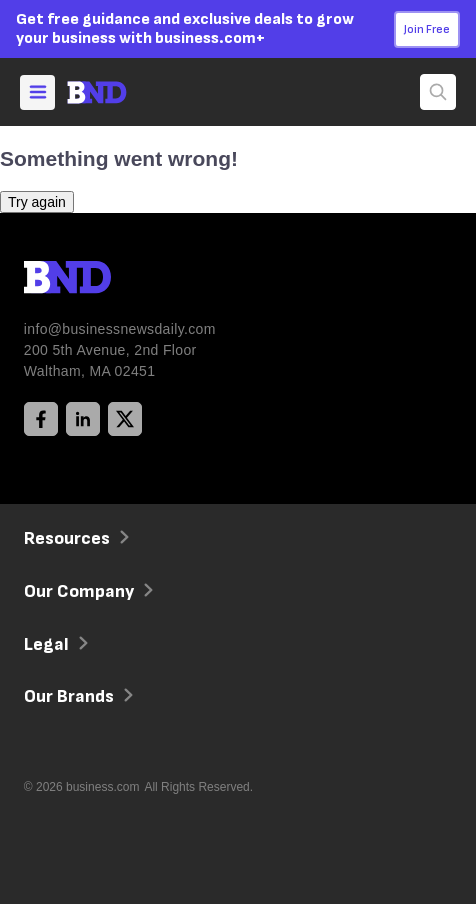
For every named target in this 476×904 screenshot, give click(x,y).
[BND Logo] (109, 280)
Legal (54, 644)
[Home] (114, 92)
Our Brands (76, 696)
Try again (37, 202)
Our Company (86, 591)
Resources (74, 538)
